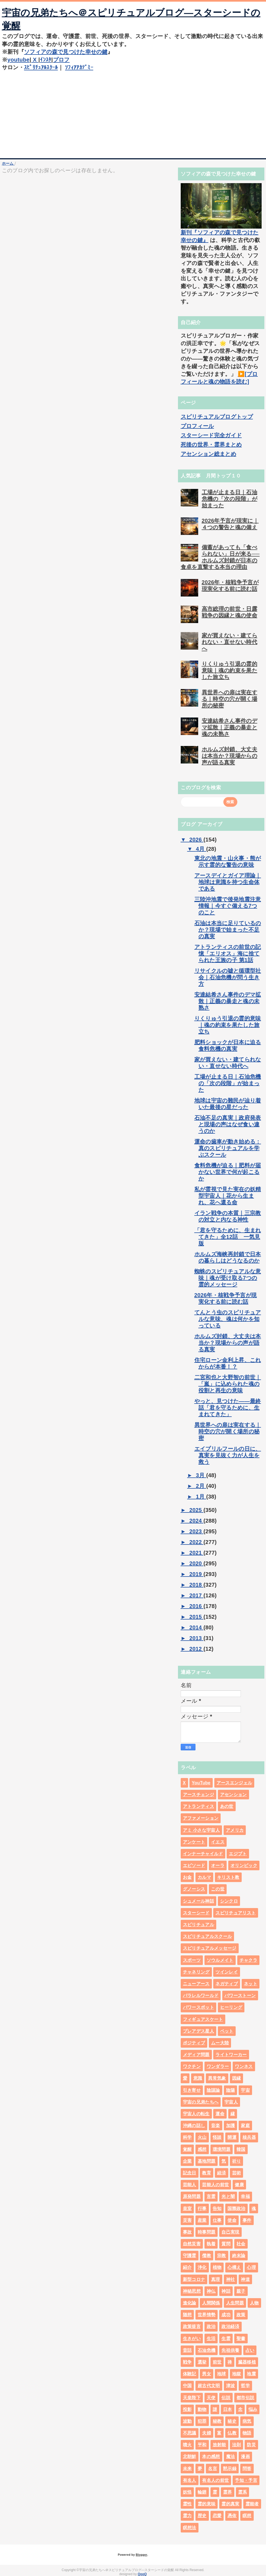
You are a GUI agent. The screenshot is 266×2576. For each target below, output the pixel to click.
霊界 (227, 2492)
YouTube (201, 1782)
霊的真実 (230, 2504)
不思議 (189, 2433)
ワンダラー (218, 2066)
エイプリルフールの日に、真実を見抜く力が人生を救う (227, 1455)
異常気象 (217, 2078)
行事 (202, 2208)
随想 (187, 2314)
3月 (201, 1475)
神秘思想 (192, 2291)
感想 (202, 2149)
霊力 (187, 2515)
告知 (217, 2208)
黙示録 (229, 2468)
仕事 (217, 2220)
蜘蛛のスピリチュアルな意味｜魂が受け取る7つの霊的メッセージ (227, 1277)
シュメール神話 (198, 1901)
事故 (187, 2232)
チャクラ (248, 1960)
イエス (217, 1842)
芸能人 (189, 2184)
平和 (202, 2444)
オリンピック (243, 1865)
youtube (18, 60)
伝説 (225, 2397)
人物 (254, 2303)
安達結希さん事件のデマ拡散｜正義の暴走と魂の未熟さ (229, 727)
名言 (212, 2468)
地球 (221, 2374)
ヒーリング (231, 2007)
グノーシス (194, 1889)
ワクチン (192, 2066)
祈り (236, 2161)
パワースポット (198, 2007)
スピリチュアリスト (235, 1913)
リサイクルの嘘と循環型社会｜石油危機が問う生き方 (227, 977)
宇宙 (245, 2090)
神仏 (211, 2291)
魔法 (230, 2456)
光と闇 (228, 2196)
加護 (230, 2125)
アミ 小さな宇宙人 (201, 1830)
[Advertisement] (133, 112)
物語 (247, 2433)
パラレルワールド (201, 1995)
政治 (211, 2326)
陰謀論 (213, 2090)
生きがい (192, 2338)
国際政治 (236, 2208)
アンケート (194, 1842)
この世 (217, 1889)
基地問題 (206, 2161)
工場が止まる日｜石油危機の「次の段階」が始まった (229, 498)
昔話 (187, 2350)
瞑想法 (189, 2527)
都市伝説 (245, 2397)
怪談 (217, 2137)
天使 (211, 2397)
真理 (215, 2279)
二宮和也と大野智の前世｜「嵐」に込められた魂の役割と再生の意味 (227, 1383)
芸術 (236, 2173)
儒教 (206, 2255)
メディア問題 (196, 2054)
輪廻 (202, 2492)
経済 (221, 2173)
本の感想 (211, 2456)
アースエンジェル (234, 1782)
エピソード (194, 1865)
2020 (196, 1563)
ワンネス (244, 2066)
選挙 (202, 2362)
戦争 (187, 2362)
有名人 (189, 2480)
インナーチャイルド (203, 1853)
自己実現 (230, 2232)
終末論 (238, 2255)
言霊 (211, 2196)
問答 (247, 2468)
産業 (202, 2220)
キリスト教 (228, 1877)
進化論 (189, 2303)
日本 (227, 2409)
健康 (239, 2184)
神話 (225, 2291)
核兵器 (249, 2137)
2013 (196, 1638)
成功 (225, 2314)
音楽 (215, 2125)
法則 (236, 2444)
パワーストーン (240, 1995)
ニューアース (196, 1983)
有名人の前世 (215, 2480)
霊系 (242, 2492)
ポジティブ (194, 2043)
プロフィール (197, 426)
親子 (240, 2291)
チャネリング (196, 1972)
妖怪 (187, 2492)
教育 (206, 2173)
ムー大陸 (220, 2043)
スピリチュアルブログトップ (217, 417)
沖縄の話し (194, 2125)
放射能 (219, 2444)
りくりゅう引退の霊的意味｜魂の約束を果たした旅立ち (229, 670)
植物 (217, 2267)
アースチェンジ (198, 1794)
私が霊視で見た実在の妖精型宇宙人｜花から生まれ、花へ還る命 (227, 1195)
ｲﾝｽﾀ (45, 60)
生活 (211, 2338)
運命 (219, 2113)
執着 (211, 2243)
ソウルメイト (220, 1960)
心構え (234, 2267)
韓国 (240, 2149)
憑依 (231, 2515)
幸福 (245, 2196)
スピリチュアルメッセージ (209, 1948)
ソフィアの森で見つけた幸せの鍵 (65, 52)
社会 (240, 2243)
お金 (187, 1877)
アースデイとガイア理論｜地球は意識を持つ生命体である (227, 882)
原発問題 (192, 2196)
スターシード (196, 1913)
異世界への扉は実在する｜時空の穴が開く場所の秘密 (229, 698)
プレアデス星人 (198, 2031)
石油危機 (206, 2350)
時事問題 (206, 2232)
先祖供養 (230, 2350)
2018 (196, 1585)
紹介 (187, 2267)
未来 (187, 2468)
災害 (187, 2220)
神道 (245, 2279)
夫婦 (206, 2433)
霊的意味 (206, 2504)
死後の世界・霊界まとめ (211, 445)
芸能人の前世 (215, 2184)
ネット (250, 1983)
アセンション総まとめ (208, 454)
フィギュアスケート (203, 2019)
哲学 (245, 2385)
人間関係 (211, 2303)
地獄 (236, 2374)
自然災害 (192, 2243)
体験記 (189, 2374)
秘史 (231, 2421)
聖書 (240, 2338)
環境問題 (221, 2149)
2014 (196, 1627)
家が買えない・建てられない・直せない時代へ (229, 642)
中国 (187, 2385)
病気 (247, 2421)
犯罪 (202, 2421)
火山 (202, 2137)
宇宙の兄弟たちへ (201, 2102)
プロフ (61, 60)
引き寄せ (192, 2090)
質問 (225, 2243)
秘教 (217, 2421)
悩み (253, 2409)
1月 (201, 1497)
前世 (217, 2362)
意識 (197, 2078)
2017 (196, 1595)
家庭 (245, 2125)
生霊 (225, 2338)
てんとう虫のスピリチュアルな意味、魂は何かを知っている (227, 1319)
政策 (240, 2314)
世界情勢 (206, 2314)
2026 (196, 840)
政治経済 (230, 2326)
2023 (196, 1531)
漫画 (245, 2456)
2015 (196, 1617)
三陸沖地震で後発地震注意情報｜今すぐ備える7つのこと (227, 905)
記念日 (189, 2173)
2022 (196, 1542)
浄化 (202, 2267)
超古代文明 (209, 2385)
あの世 (226, 1806)
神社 (230, 2279)
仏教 (231, 2433)
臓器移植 (247, 2362)
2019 (196, 1574)
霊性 (187, 2504)
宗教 (221, 2255)
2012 (196, 1649)
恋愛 (217, 2515)
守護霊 (189, 2255)
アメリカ (235, 1830)
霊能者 (252, 2504)
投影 (187, 2409)
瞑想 (247, 2515)
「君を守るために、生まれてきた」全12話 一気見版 (227, 1236)
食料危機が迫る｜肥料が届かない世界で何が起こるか (227, 1172)
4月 (201, 849)
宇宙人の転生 (196, 2113)
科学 (187, 2137)
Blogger (141, 2554)
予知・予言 (246, 2480)
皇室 (187, 2208)
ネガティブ (226, 1983)
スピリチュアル (198, 1924)
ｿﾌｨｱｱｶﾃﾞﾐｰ (79, 67)
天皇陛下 (192, 2397)
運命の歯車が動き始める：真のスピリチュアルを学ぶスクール (227, 1148)
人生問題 (235, 2303)
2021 (196, 1553)
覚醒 (187, 2149)
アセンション (233, 1794)
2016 (196, 1606)
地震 (251, 2374)
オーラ (217, 1865)
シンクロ (229, 1901)
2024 (196, 1521)
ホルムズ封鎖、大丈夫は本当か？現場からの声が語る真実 (229, 755)
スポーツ (192, 1960)
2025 (196, 1510)
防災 (251, 2444)
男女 (206, 2374)
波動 (187, 2421)
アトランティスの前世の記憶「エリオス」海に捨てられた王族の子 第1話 (227, 953)
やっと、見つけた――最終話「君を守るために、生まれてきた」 (227, 1407)
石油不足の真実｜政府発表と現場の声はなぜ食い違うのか (227, 1124)
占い (250, 2350)
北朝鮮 (189, 2456)
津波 (230, 2385)
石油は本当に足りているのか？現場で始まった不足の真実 (227, 929)
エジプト (238, 1853)
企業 (187, 2161)
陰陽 (230, 2090)
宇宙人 (231, 2102)
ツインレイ (226, 1972)
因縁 (236, 2078)
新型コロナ (194, 2279)
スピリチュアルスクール (207, 1936)
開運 (231, 2137)
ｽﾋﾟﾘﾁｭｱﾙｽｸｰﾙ (41, 67)
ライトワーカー (231, 2054)
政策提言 (192, 2326)
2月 (201, 1486)
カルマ (204, 1877)
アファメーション (201, 1818)
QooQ (142, 2574)
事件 (247, 2220)
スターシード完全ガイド (211, 435)
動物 (202, 2409)
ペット (226, 2031)
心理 (251, 2267)
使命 (231, 2220)
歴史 (202, 2515)
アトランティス (198, 1806)
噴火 (187, 2444)
